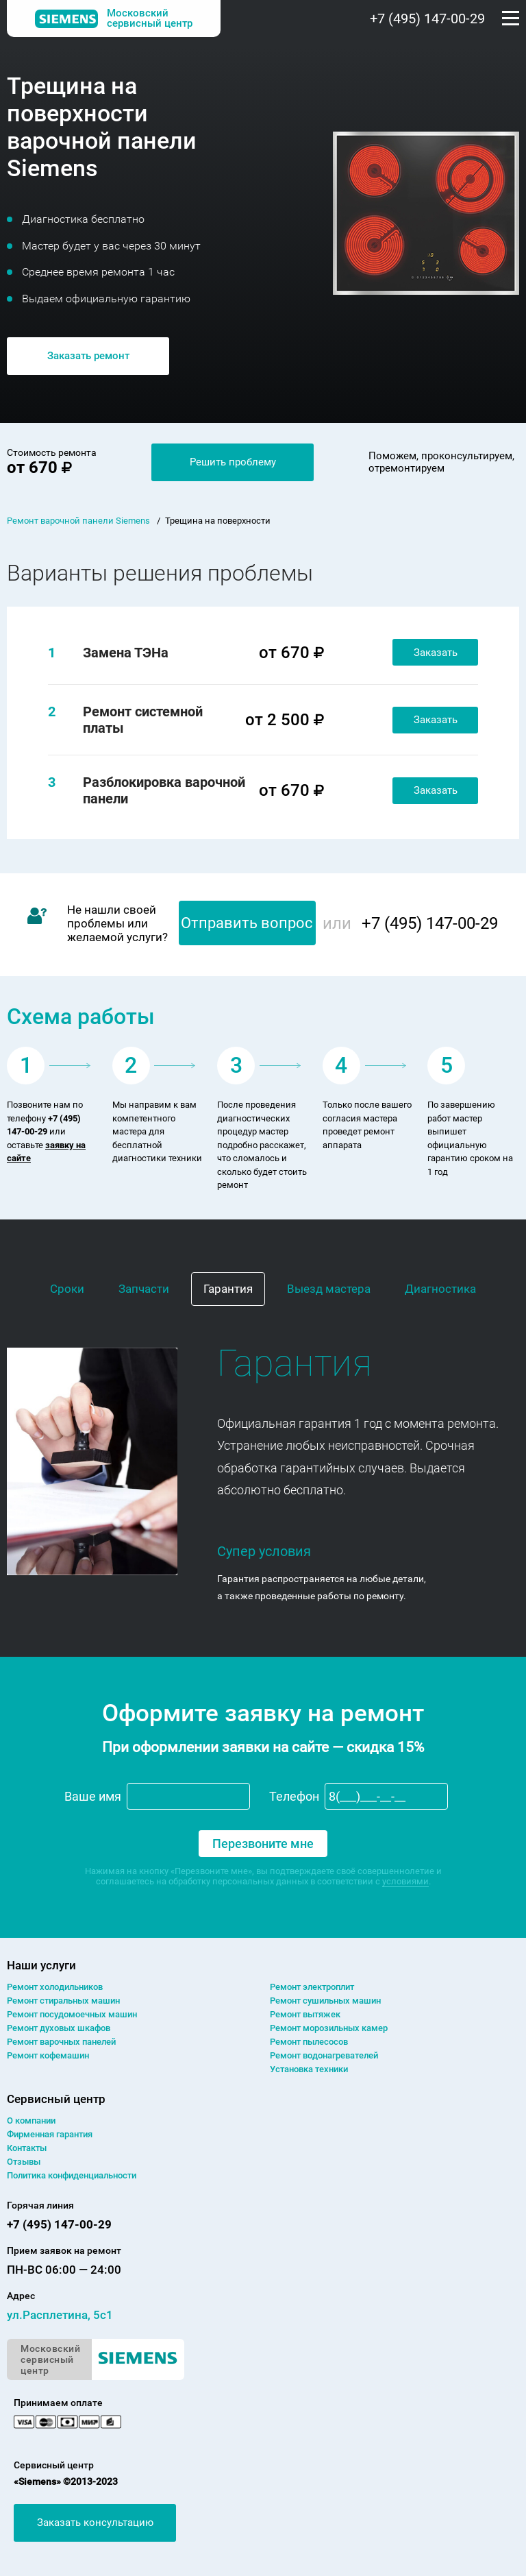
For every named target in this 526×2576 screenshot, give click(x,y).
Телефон (294, 1796)
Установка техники (309, 2069)
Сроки (67, 1289)
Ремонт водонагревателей (324, 2055)
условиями (405, 1881)
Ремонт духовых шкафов (58, 2028)
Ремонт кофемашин (48, 2055)
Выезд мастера (329, 1289)
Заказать (436, 652)
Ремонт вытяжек (305, 2014)
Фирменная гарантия (49, 2134)
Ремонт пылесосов (309, 2042)
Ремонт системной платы (143, 719)
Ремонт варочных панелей (61, 2042)
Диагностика (440, 1289)
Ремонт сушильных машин (325, 2000)
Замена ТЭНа (125, 652)
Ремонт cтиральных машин (63, 2000)
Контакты (27, 2148)
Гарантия (228, 1289)
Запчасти (143, 1289)
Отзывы (23, 2161)
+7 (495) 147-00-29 (427, 18)
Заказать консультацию (95, 2522)
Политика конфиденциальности (71, 2175)
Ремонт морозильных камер (329, 2028)
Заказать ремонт (88, 356)
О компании (31, 2120)
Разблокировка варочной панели (164, 790)
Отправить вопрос (247, 923)
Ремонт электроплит (312, 1987)
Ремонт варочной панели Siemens (78, 520)
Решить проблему (233, 462)
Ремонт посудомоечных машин (72, 2014)
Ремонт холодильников (55, 1987)
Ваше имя (92, 1796)
